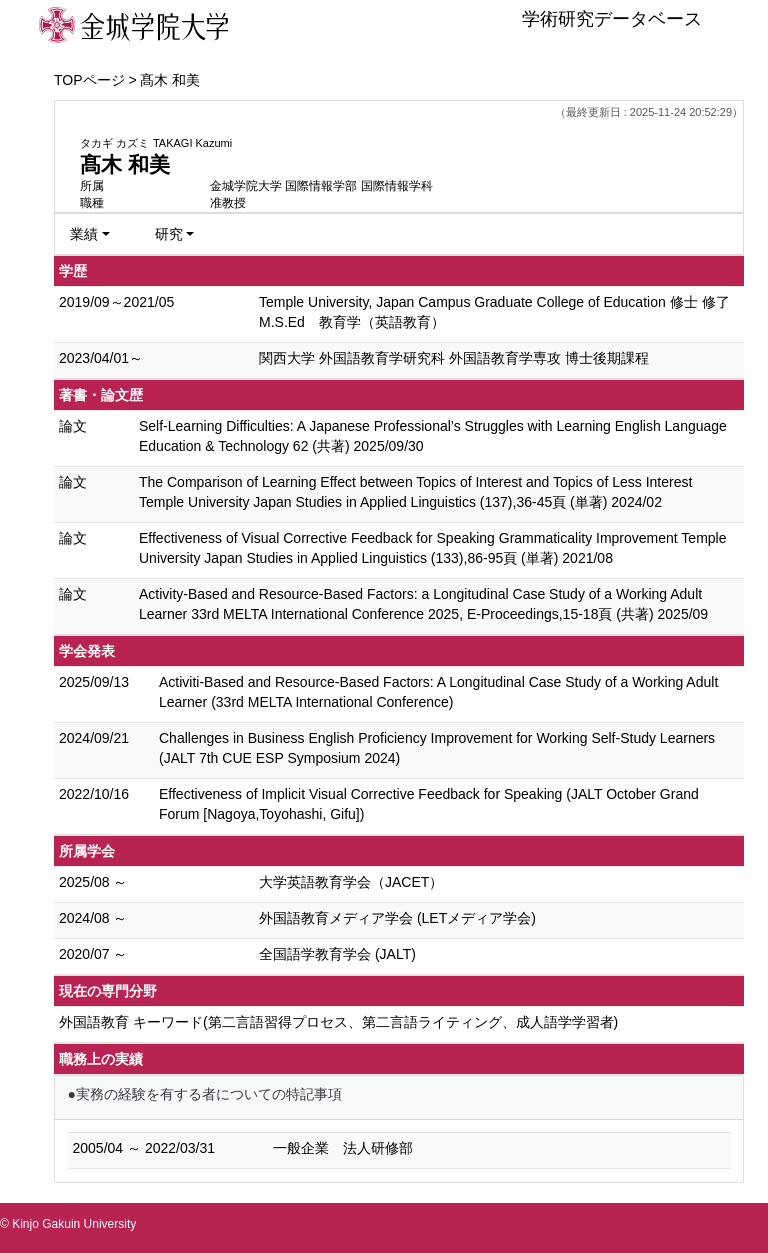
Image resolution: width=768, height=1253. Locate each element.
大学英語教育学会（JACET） (351, 882)
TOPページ (89, 80)
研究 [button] (169, 234)
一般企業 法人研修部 (343, 1148)
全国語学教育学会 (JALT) (337, 954)
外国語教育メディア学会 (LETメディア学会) (397, 918)
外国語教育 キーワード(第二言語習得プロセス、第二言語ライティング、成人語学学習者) (338, 1022)
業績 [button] (84, 234)
